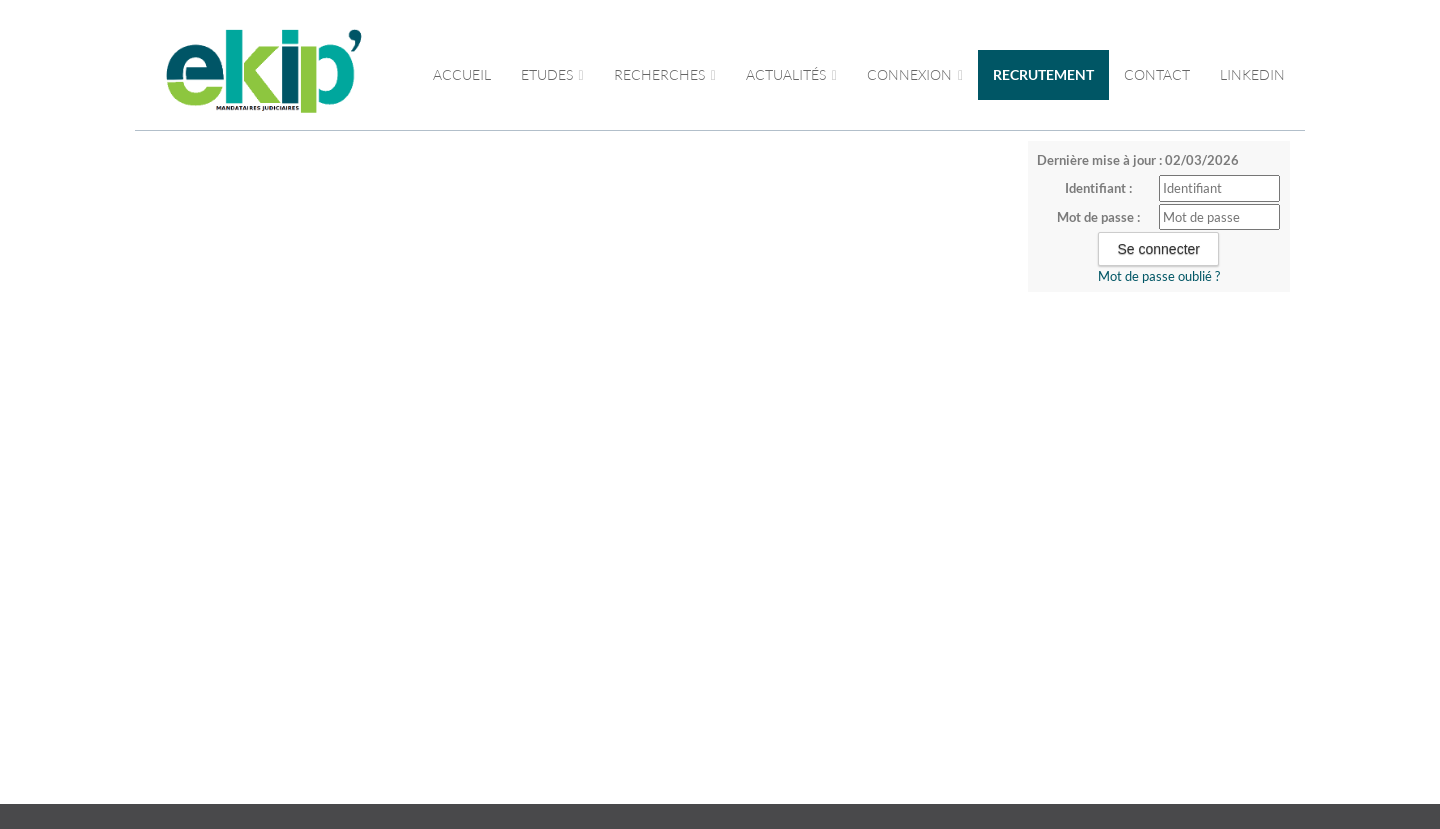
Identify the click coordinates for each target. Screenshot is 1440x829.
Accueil (462, 74)
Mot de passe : (1098, 217)
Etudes (552, 74)
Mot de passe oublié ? (1159, 276)
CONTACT (1157, 74)
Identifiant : (1098, 188)
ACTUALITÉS (791, 74)
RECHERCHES (665, 74)
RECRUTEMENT (1043, 74)
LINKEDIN (1252, 74)
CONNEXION (915, 74)
